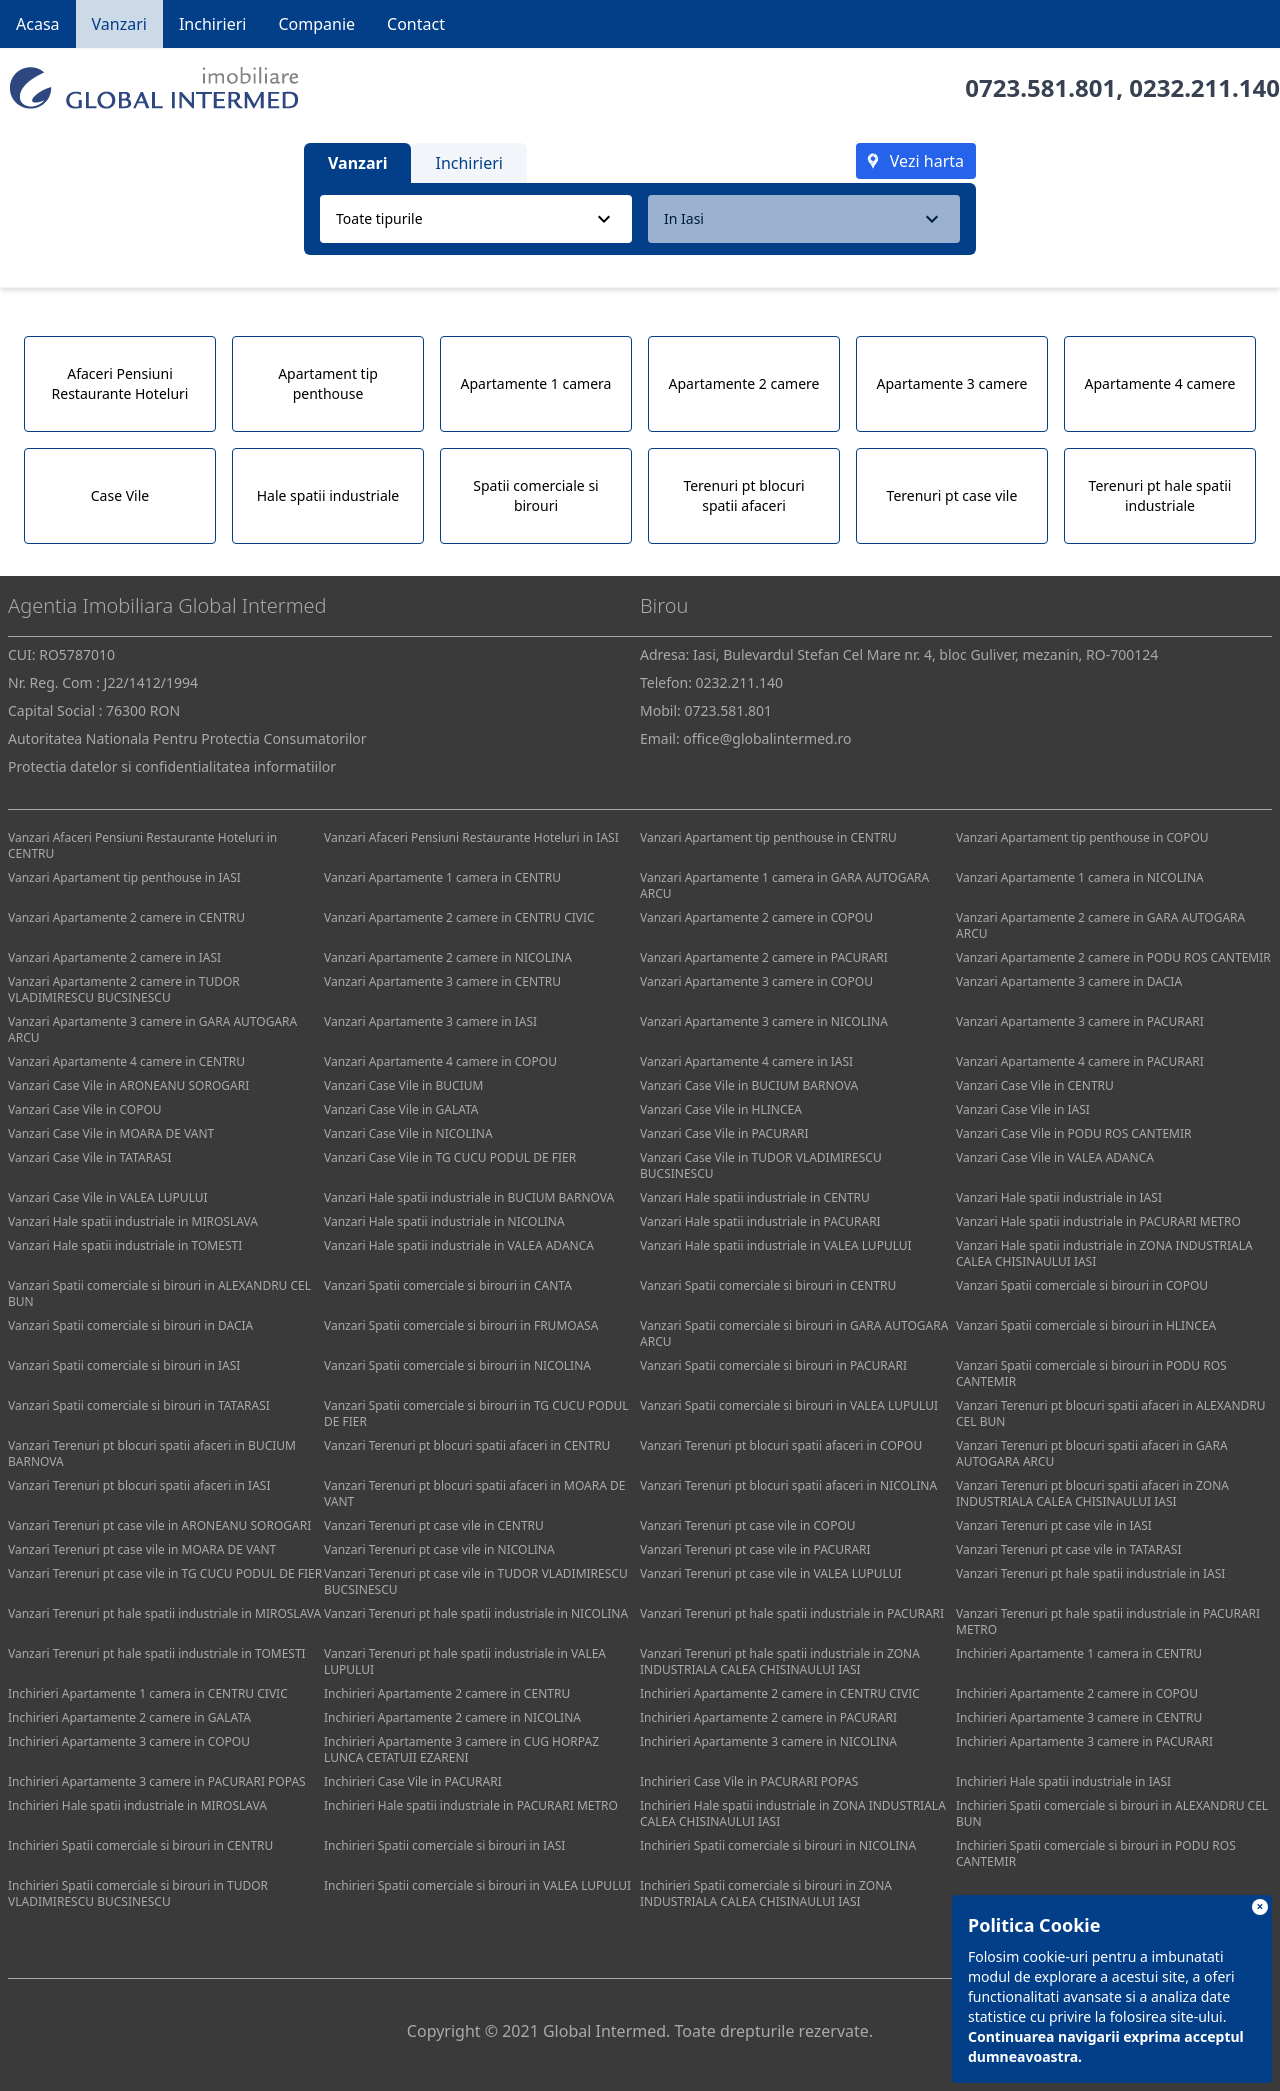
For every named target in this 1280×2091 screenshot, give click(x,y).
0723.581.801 (1040, 87)
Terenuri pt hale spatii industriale (1160, 495)
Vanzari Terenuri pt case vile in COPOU (748, 1525)
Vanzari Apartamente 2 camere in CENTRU (126, 917)
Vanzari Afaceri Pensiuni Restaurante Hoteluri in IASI (471, 837)
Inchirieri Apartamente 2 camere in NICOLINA (452, 1717)
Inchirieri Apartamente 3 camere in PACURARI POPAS (157, 1781)
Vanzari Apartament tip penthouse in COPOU (1082, 837)
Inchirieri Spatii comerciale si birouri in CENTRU (140, 1845)
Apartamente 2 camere (744, 383)
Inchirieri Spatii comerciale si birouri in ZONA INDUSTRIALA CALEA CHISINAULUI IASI (766, 1893)
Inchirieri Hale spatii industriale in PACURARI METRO (471, 1805)
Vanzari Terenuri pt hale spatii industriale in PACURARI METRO (1108, 1621)
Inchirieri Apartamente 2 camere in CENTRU (447, 1693)
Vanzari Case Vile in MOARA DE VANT (111, 1133)
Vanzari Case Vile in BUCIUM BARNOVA (749, 1085)
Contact (416, 24)
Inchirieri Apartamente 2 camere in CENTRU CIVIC (780, 1693)
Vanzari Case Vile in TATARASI (89, 1157)
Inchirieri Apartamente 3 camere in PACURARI (1084, 1741)
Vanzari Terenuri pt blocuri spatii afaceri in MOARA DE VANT (474, 1493)
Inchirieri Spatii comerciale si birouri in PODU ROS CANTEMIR (1096, 1853)
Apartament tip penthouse (328, 383)
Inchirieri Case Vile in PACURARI (413, 1781)
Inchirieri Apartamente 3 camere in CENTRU (1079, 1717)
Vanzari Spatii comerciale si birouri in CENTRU (768, 1285)
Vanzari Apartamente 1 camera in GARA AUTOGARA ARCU (784, 885)
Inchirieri (213, 24)
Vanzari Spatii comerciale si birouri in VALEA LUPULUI (789, 1405)
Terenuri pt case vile (952, 495)
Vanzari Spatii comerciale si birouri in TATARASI (139, 1405)
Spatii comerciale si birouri (535, 495)
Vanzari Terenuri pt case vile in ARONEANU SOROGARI (159, 1525)
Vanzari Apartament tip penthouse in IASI (124, 877)
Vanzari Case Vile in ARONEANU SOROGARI (128, 1085)
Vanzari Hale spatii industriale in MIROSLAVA (133, 1221)
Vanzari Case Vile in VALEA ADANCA (1055, 1157)
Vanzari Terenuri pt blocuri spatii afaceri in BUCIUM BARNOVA (152, 1453)
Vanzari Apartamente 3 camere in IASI (430, 1021)
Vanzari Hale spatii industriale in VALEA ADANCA (459, 1245)
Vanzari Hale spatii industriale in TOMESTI (125, 1245)
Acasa (38, 24)
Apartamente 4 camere (1160, 383)
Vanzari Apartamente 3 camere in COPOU (756, 981)
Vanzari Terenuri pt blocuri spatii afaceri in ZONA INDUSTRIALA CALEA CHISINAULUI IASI (1092, 1493)
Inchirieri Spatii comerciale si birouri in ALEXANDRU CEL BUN (1112, 1813)
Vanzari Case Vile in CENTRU (1035, 1085)
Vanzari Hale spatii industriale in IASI (1059, 1197)
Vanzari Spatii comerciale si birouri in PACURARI (773, 1365)
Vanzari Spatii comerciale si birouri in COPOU (1082, 1285)
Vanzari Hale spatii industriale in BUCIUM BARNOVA (469, 1197)
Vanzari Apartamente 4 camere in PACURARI (1080, 1061)
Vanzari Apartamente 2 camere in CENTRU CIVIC (459, 917)
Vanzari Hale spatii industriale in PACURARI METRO (1098, 1221)
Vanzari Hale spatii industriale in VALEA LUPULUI (776, 1245)
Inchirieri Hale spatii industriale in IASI (1063, 1781)
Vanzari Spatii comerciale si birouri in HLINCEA (1086, 1325)
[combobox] (476, 219)
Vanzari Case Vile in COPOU (85, 1109)
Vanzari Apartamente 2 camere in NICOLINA (448, 957)
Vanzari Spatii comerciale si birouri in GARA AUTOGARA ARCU (794, 1333)
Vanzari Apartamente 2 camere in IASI (114, 957)
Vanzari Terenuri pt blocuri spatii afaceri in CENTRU (467, 1445)
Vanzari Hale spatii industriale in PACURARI (760, 1221)
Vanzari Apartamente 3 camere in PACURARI (1080, 1021)
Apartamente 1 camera (536, 383)
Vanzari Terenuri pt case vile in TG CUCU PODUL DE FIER (165, 1573)
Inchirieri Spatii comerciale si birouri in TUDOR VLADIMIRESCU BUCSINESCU (138, 1893)
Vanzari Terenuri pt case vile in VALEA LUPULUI (771, 1573)
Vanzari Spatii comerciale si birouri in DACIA (130, 1325)
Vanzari (119, 24)
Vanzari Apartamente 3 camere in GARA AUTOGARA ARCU (152, 1029)
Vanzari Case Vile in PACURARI (724, 1133)
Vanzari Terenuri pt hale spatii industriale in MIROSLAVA (164, 1613)
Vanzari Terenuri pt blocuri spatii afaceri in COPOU (781, 1445)
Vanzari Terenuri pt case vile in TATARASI (1068, 1549)
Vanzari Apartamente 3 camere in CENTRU (442, 981)
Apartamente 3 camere (952, 383)
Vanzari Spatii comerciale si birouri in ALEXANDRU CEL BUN (159, 1293)
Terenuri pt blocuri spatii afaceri (743, 495)
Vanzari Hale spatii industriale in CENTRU (755, 1197)
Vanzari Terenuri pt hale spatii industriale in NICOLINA (476, 1613)
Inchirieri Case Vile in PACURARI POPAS (749, 1781)
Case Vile (120, 495)
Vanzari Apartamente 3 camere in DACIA (1069, 981)
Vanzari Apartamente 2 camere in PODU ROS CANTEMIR (1113, 957)
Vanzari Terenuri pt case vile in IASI (1054, 1525)
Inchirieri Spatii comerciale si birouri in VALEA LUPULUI (477, 1885)
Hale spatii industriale (328, 495)
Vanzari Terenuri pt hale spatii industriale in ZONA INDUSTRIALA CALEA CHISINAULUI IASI (780, 1661)
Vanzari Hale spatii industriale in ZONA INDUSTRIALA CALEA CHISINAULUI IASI (1104, 1253)
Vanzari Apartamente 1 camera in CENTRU (442, 877)
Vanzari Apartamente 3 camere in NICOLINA (764, 1021)
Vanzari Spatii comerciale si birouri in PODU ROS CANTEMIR (1091, 1373)
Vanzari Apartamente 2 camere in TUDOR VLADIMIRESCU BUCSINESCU (124, 989)
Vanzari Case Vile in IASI (1023, 1109)
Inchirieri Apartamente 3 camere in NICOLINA (768, 1741)
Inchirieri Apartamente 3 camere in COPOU (129, 1741)
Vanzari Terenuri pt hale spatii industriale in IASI (1090, 1573)
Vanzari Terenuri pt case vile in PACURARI (755, 1549)
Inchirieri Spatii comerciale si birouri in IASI (444, 1845)
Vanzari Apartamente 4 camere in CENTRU (126, 1061)
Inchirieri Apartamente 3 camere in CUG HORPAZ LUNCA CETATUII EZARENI (461, 1749)
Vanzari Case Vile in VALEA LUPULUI (108, 1197)
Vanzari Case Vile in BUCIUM (403, 1085)
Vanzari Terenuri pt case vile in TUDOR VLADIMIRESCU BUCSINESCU (476, 1581)
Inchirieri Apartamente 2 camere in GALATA (129, 1717)
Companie (316, 24)
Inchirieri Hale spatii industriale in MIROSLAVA (137, 1805)
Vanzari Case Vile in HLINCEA (721, 1109)
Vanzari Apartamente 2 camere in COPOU (756, 917)
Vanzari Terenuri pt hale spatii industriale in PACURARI (792, 1613)
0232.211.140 (1204, 87)
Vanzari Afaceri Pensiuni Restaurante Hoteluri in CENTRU (142, 845)
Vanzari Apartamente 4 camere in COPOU (440, 1061)
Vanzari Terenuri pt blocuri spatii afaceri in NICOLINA (788, 1485)
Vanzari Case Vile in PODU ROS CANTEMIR (1073, 1133)
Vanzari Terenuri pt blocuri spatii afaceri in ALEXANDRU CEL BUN (1111, 1413)
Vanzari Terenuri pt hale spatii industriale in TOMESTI (157, 1653)
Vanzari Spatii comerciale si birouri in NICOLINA (457, 1365)
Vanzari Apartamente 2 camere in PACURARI (764, 957)
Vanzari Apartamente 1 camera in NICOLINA (1080, 877)
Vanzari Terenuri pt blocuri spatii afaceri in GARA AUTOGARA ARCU (1092, 1453)
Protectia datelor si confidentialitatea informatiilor (172, 766)
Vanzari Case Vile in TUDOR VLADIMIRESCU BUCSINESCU (761, 1165)
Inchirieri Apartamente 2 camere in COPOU (1077, 1693)
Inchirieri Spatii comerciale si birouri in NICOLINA (778, 1845)
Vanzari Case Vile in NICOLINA (408, 1133)
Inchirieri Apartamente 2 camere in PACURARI (768, 1717)
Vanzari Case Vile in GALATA (401, 1109)
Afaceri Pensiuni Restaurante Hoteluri (120, 383)
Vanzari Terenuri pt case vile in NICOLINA (439, 1549)
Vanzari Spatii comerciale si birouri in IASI (124, 1365)
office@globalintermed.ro (767, 738)
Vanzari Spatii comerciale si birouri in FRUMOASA (461, 1325)
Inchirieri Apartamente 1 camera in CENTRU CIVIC (148, 1693)
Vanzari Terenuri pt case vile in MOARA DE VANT (142, 1549)
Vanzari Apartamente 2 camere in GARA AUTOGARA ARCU (1100, 925)
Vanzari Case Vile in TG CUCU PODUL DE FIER (450, 1157)
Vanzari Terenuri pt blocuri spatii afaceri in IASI (139, 1485)
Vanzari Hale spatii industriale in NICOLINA (444, 1221)
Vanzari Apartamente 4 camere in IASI (746, 1061)
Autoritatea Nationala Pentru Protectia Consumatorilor (187, 738)
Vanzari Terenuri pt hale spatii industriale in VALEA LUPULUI (465, 1661)
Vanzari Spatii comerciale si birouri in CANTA (448, 1285)
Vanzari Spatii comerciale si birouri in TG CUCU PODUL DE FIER (476, 1413)
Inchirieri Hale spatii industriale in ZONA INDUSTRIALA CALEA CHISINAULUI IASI (793, 1813)
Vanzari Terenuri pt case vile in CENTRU (434, 1525)
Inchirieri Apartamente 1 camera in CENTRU (1079, 1653)
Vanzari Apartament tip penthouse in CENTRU (768, 837)
